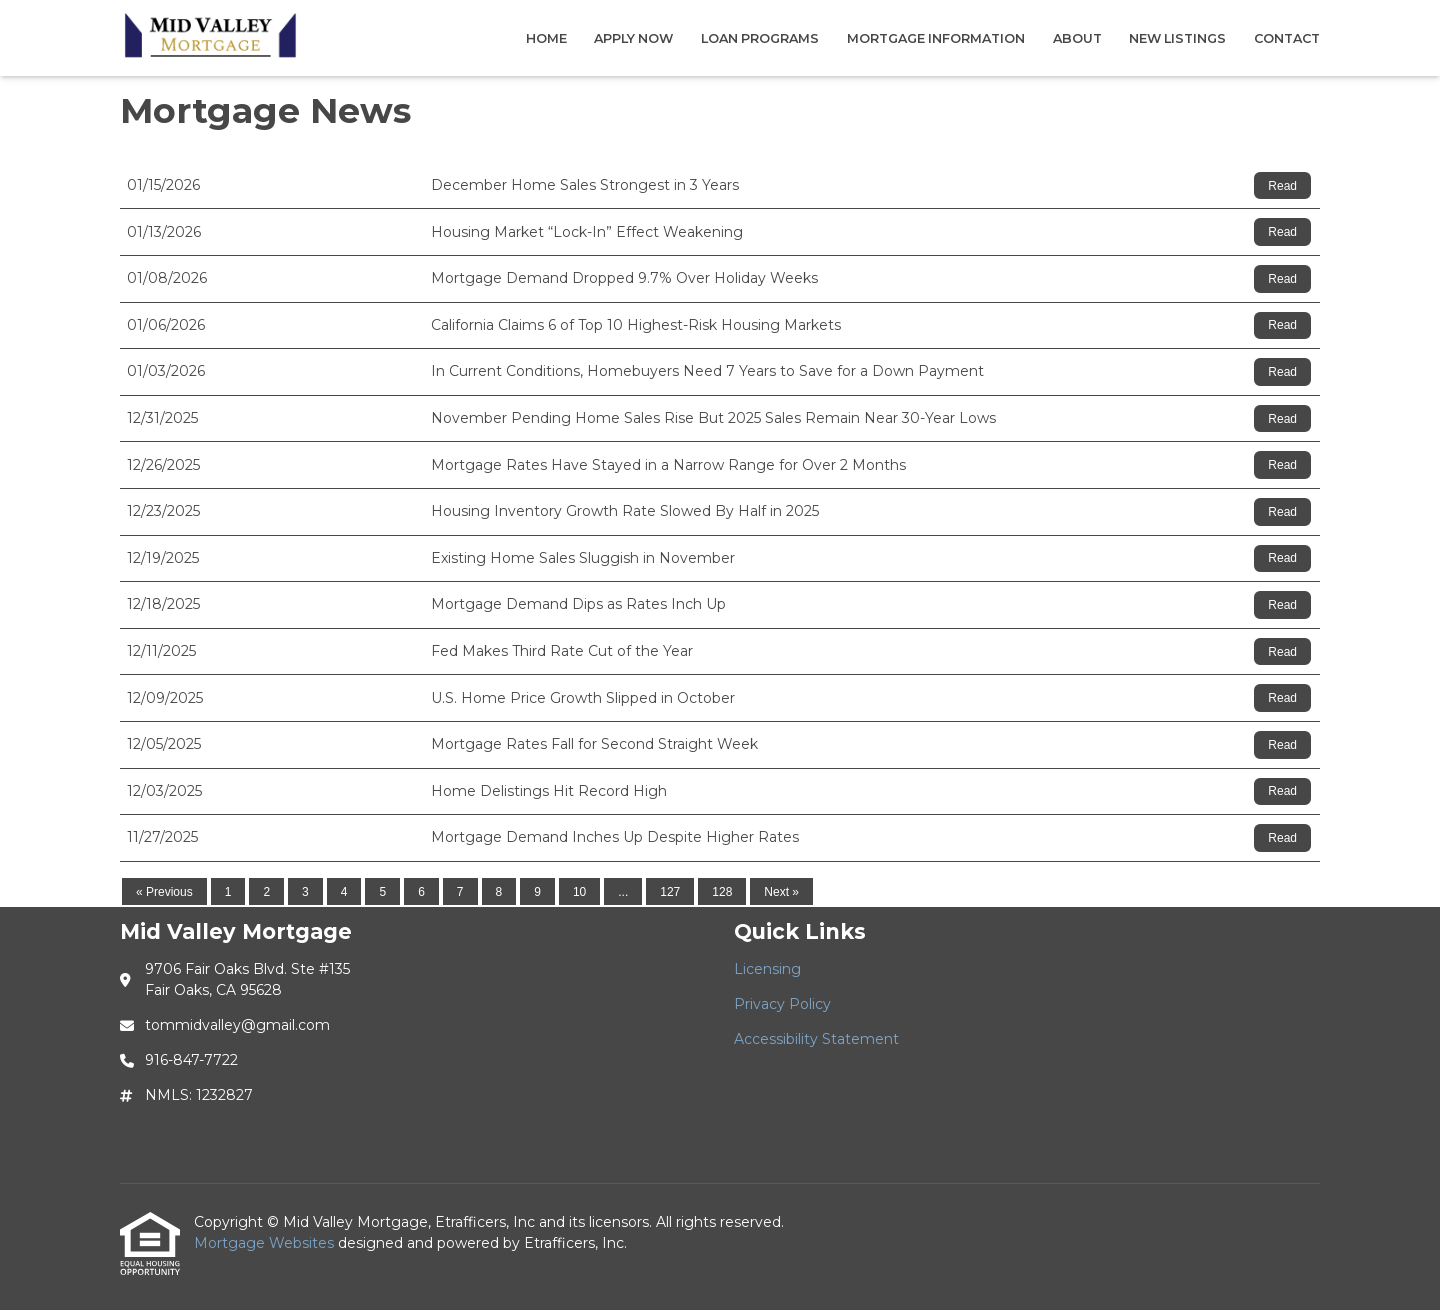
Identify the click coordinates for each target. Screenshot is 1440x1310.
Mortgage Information (936, 38)
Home (546, 38)
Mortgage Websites (266, 1243)
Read (1282, 186)
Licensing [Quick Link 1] (767, 969)
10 (579, 892)
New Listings (1177, 38)
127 (670, 892)
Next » (781, 892)
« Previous (164, 892)
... (623, 892)
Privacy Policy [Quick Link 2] (782, 1004)
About (1077, 38)
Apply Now (633, 38)
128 (722, 892)
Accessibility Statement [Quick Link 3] (816, 1039)
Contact (1287, 38)
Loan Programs (760, 38)
